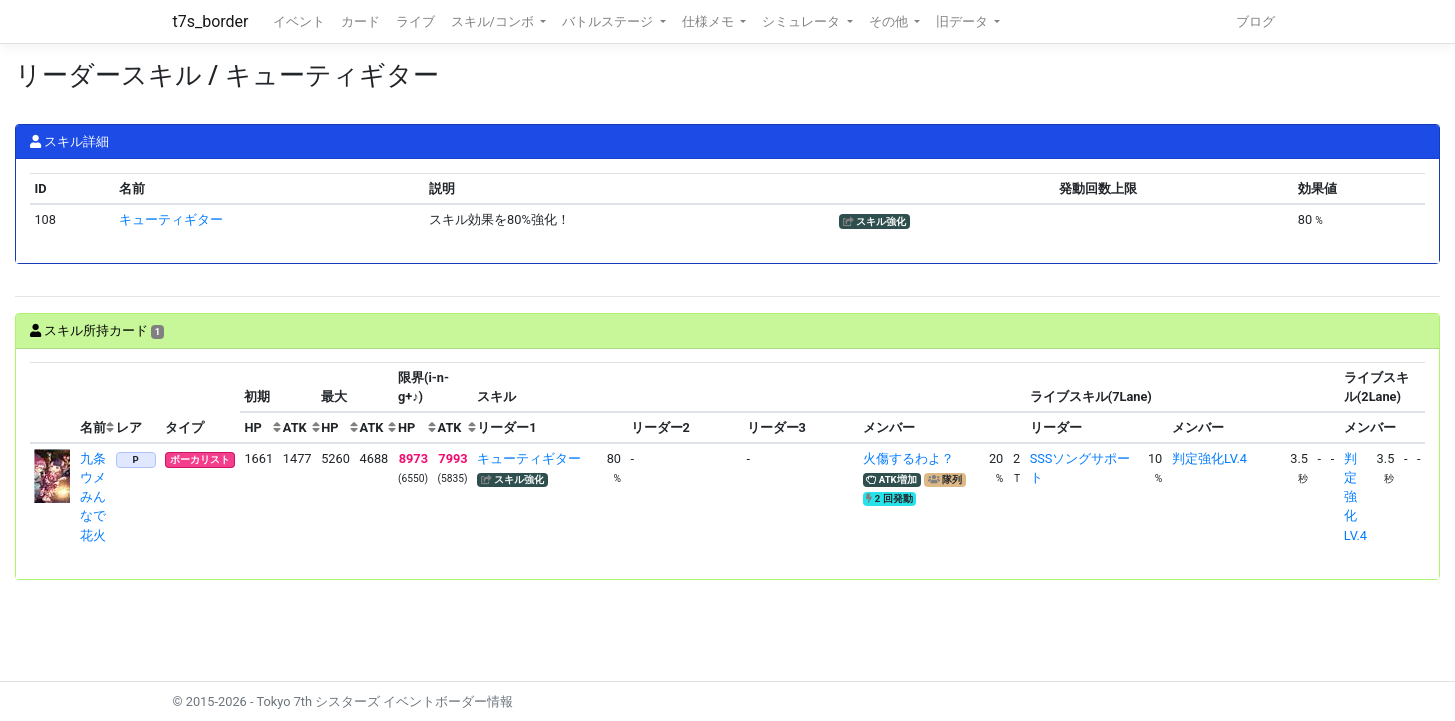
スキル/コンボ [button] (494, 21)
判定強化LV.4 (1209, 458)
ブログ (1255, 21)
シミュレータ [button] (802, 21)
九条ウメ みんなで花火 (99, 497)
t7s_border (211, 21)
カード (360, 21)
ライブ (415, 21)
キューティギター (171, 219)
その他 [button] (890, 21)
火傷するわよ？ (908, 458)
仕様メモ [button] (709, 21)
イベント (299, 21)
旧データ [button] (963, 21)
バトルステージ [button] (609, 21)
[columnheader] (53, 403)
